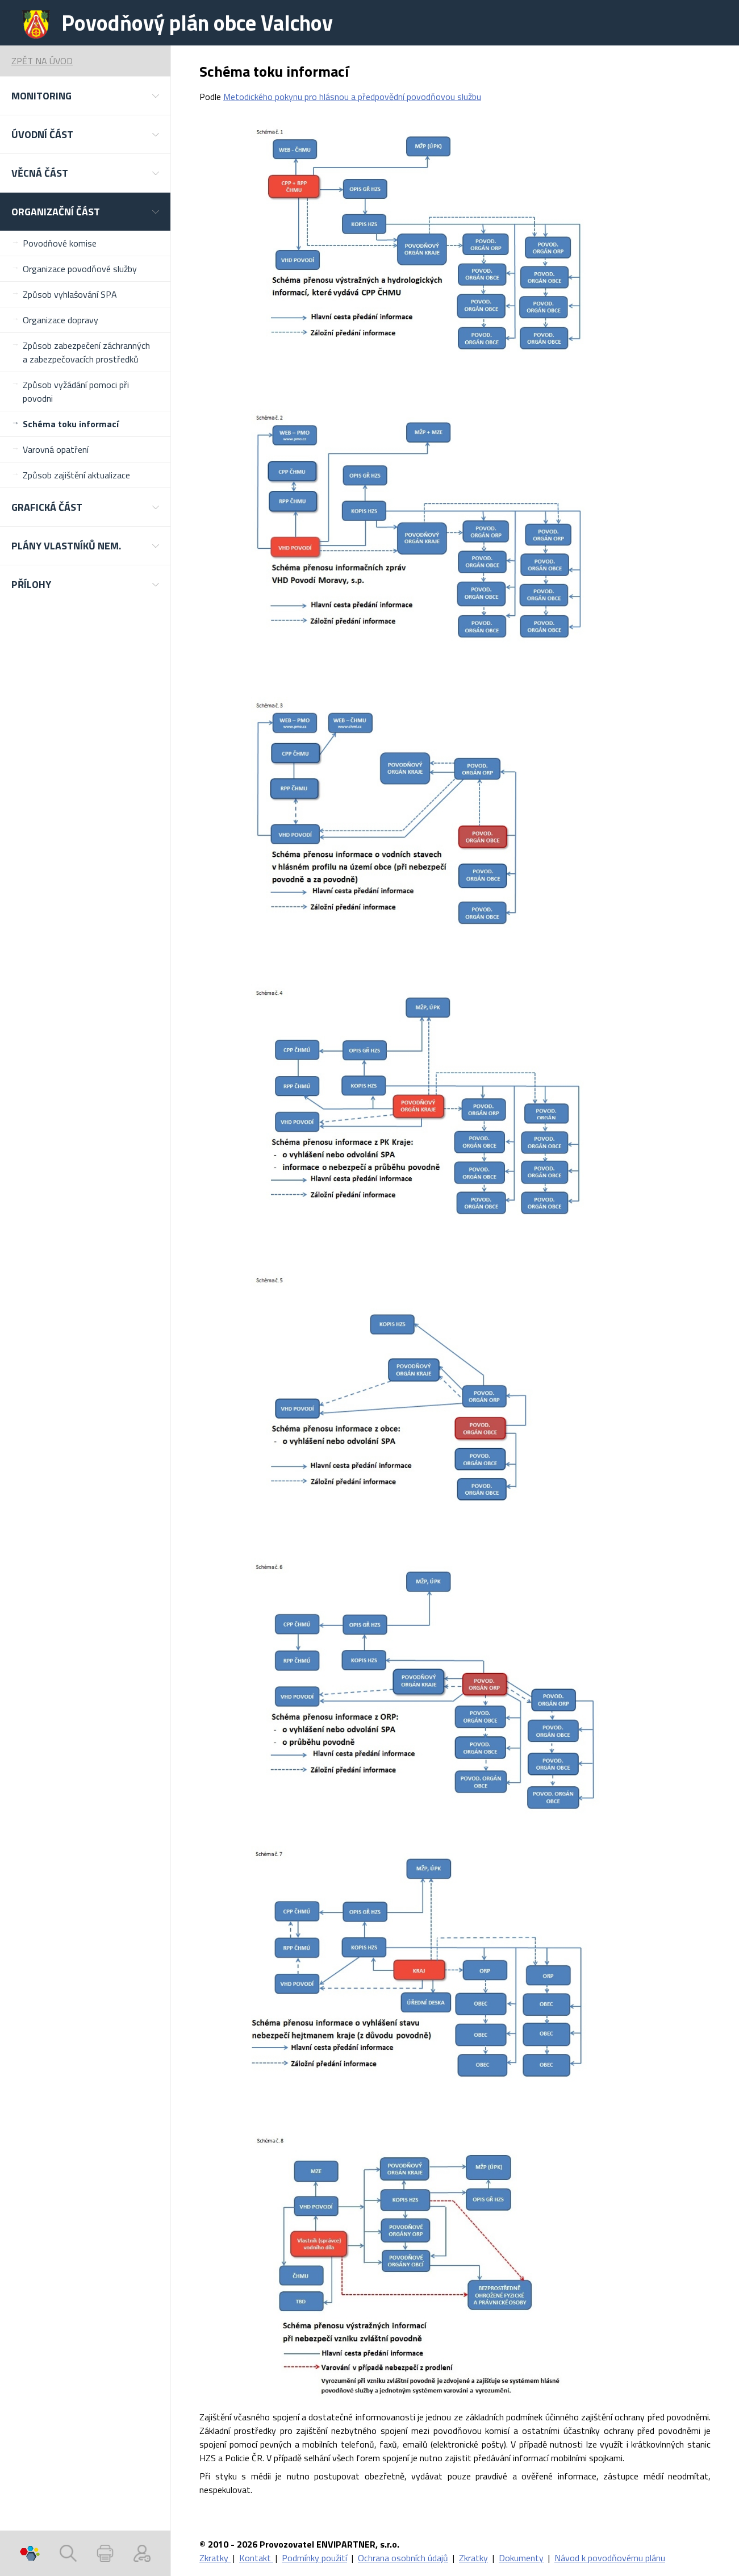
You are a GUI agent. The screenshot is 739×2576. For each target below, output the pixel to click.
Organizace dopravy (60, 320)
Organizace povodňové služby (80, 269)
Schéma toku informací (71, 424)
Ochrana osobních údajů (403, 2558)
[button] (85, 96)
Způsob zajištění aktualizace (76, 475)
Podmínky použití (314, 2558)
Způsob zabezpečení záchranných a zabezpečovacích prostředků (86, 352)
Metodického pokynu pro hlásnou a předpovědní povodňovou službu (352, 96)
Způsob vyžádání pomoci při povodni (76, 391)
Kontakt (256, 2558)
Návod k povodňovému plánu (609, 2558)
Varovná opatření (56, 449)
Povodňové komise (60, 243)
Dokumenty (521, 2558)
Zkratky (215, 2558)
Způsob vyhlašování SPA (70, 294)
